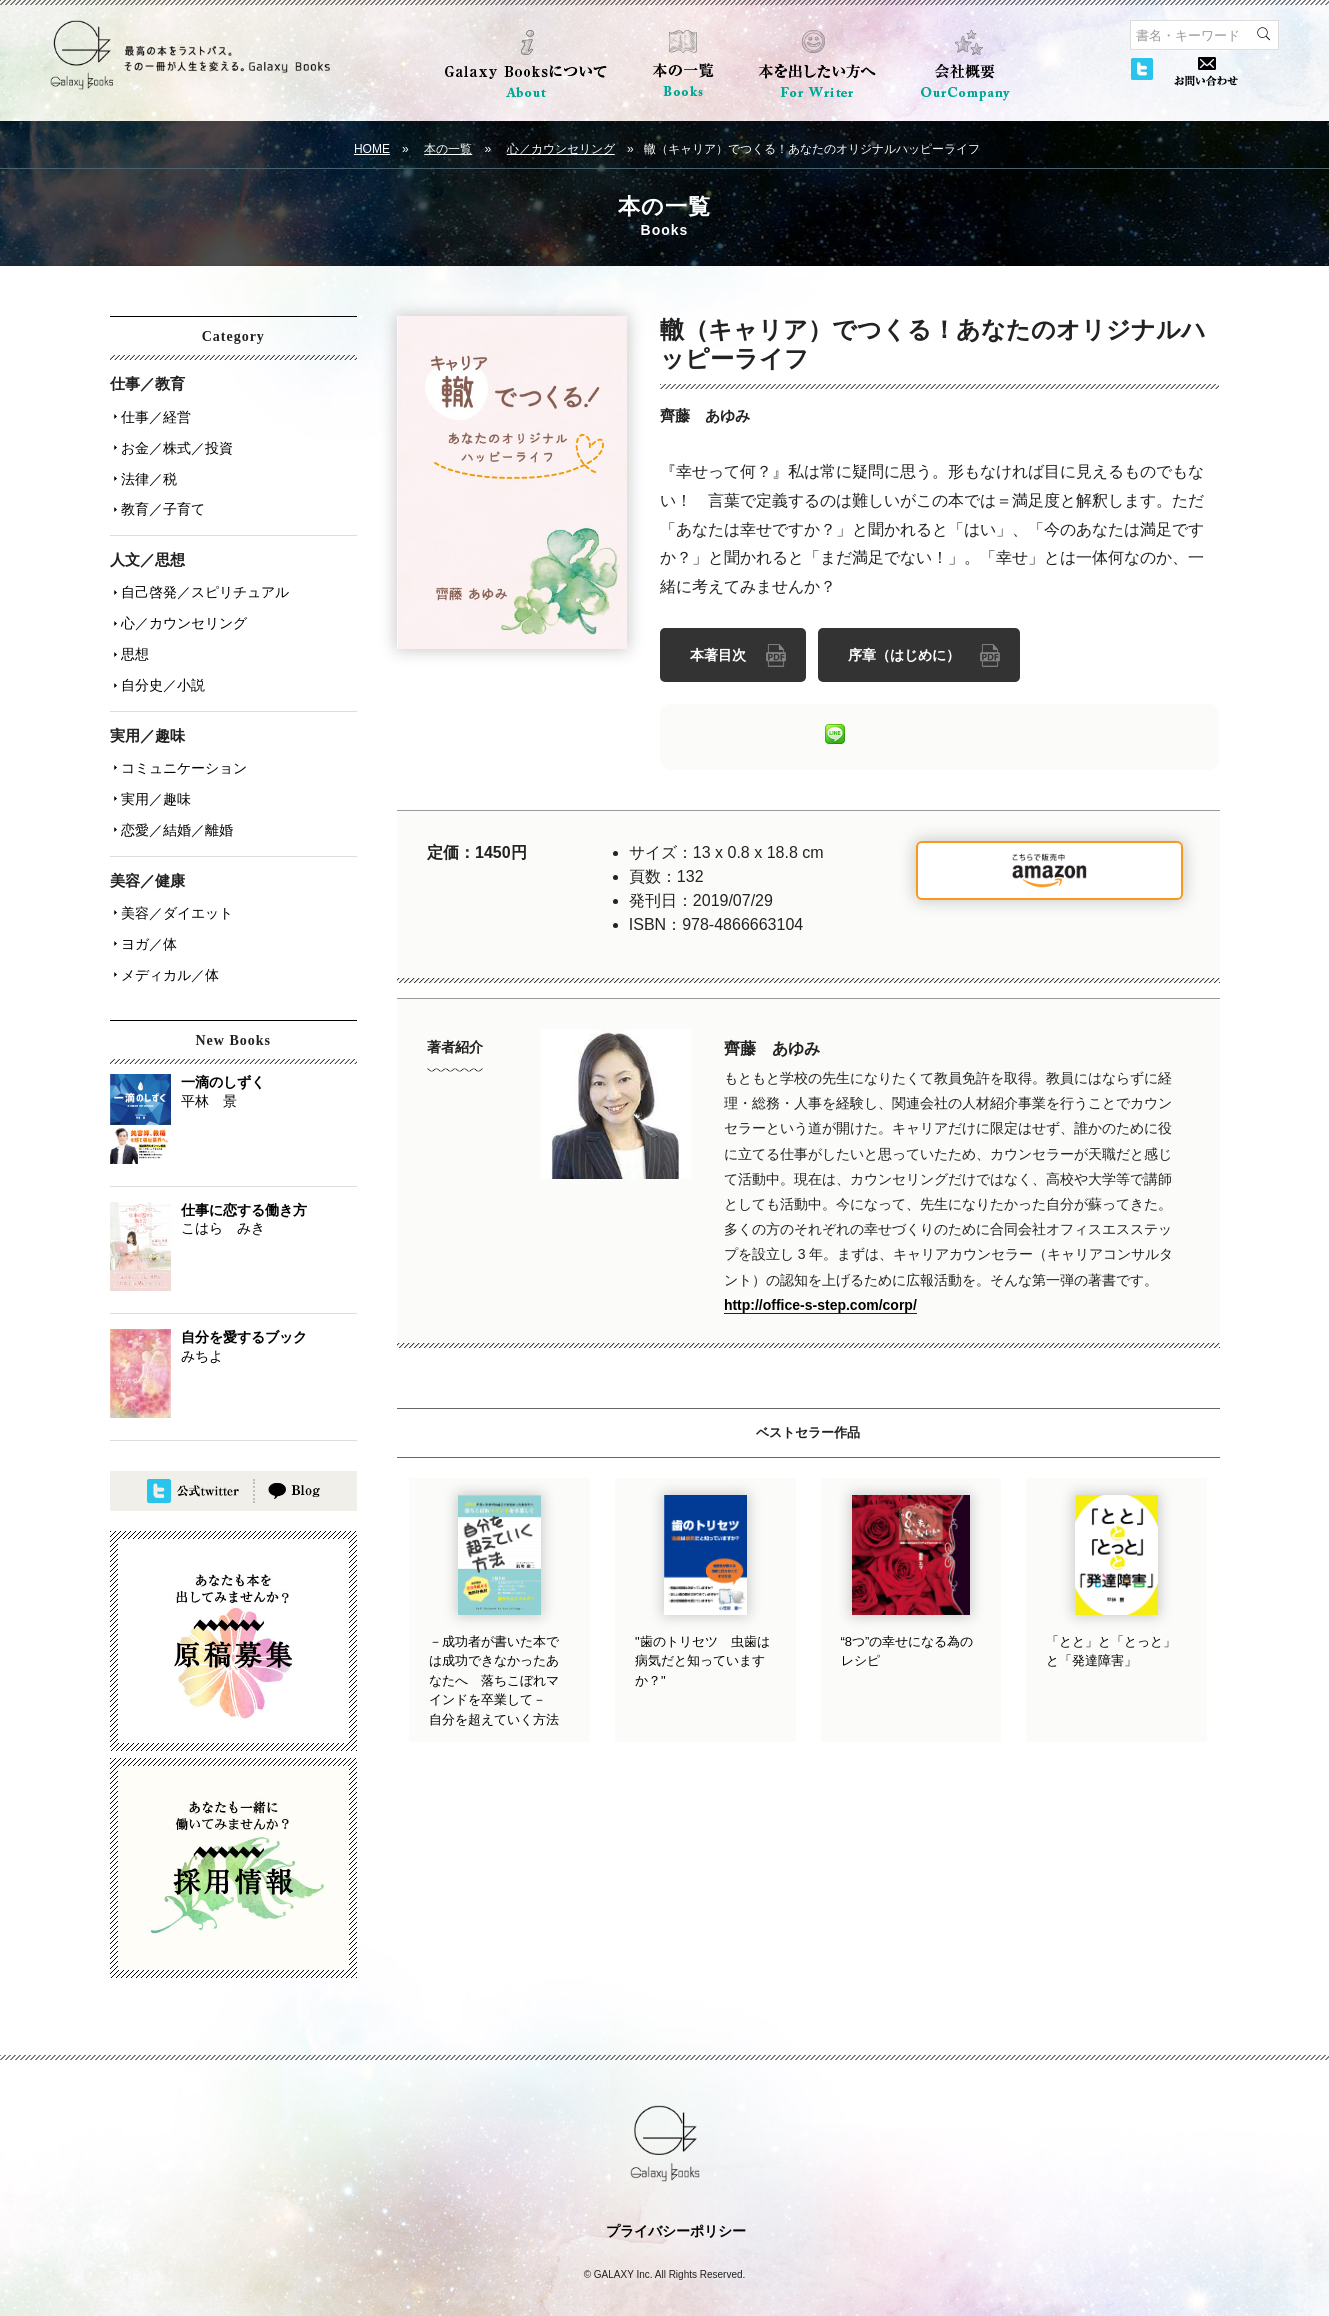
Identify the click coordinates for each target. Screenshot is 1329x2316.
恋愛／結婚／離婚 (174, 799)
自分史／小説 (160, 663)
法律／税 (146, 471)
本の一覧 (448, 149)
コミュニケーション (181, 743)
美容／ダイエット (174, 879)
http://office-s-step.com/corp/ (820, 1302)
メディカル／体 (167, 935)
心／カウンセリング (561, 149)
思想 (132, 635)
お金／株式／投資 (174, 443)
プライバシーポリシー (676, 2190)
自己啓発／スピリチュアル (202, 579)
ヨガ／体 (146, 907)
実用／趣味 (153, 771)
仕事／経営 (153, 415)
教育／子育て (160, 499)
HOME (372, 149)
